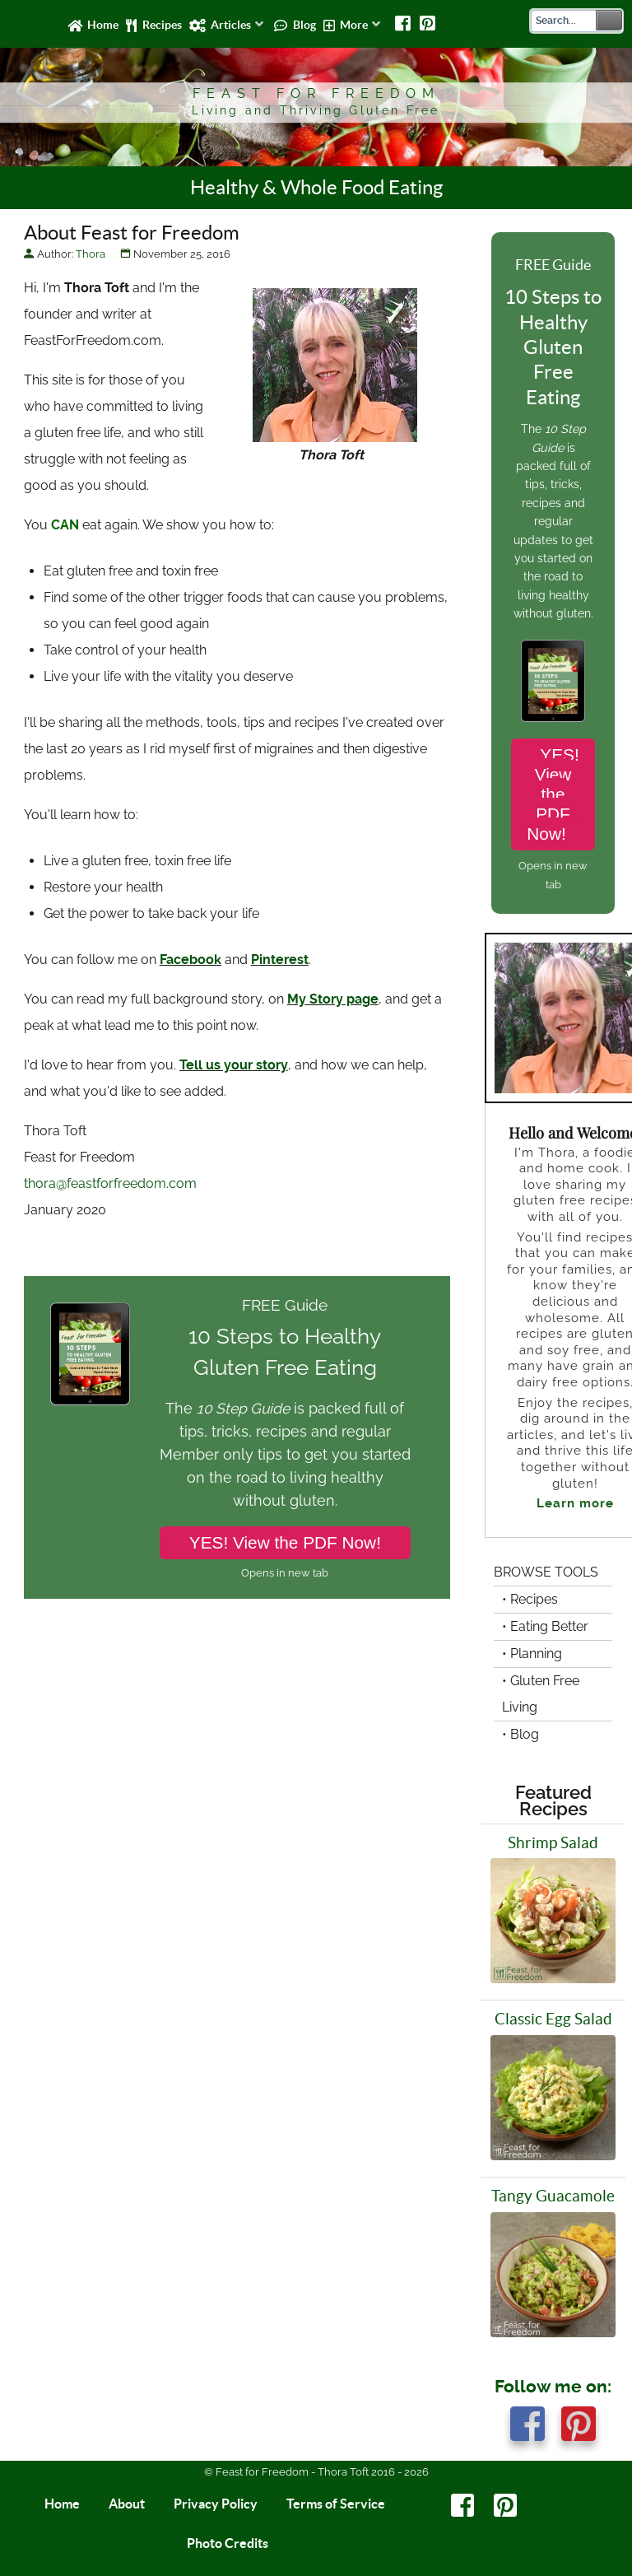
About (127, 2503)
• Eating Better (545, 1626)
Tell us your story (233, 1065)
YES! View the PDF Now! (285, 1542)
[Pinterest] (427, 24)
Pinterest (280, 959)
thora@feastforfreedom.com (110, 1183)
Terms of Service (335, 2503)
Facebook (190, 959)
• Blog (520, 1734)
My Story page (333, 999)
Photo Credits (227, 2543)
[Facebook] (404, 24)
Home (62, 2503)
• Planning (532, 1653)
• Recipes (530, 1599)
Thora (90, 254)
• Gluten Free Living (540, 1694)
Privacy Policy (216, 2503)
